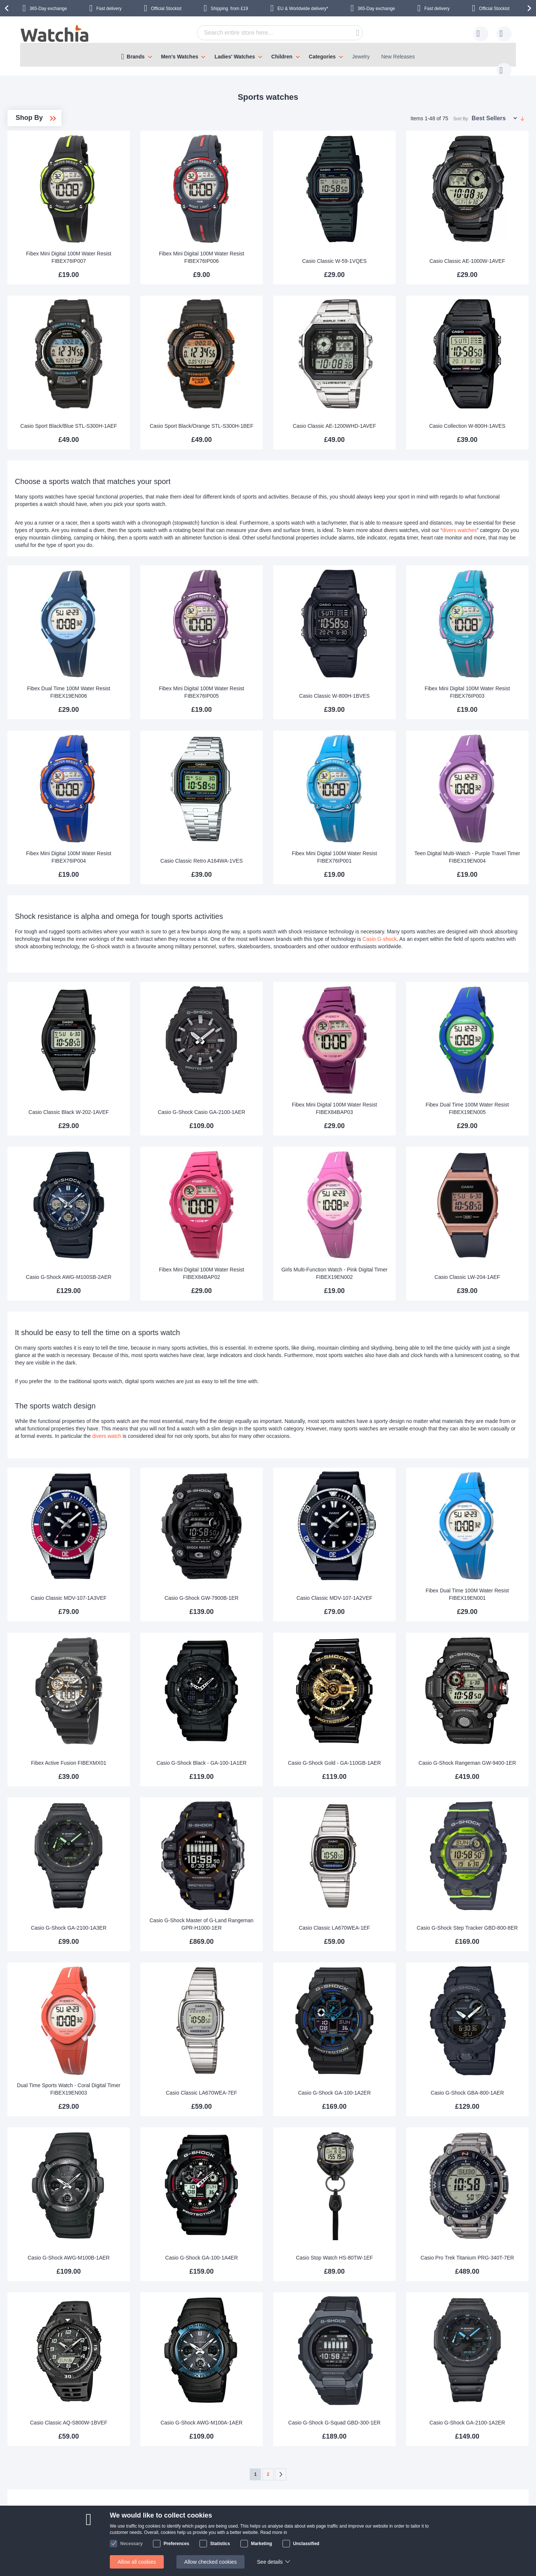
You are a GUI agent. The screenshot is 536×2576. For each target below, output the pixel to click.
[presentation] (8, 8)
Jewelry (361, 57)
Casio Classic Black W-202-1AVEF (175, 1040)
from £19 (229, 8)
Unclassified (306, 2543)
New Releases (398, 57)
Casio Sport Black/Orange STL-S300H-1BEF (277, 384)
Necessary (131, 2543)
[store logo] (55, 34)
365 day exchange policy (238, 2496)
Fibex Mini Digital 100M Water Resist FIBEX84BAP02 (277, 1190)
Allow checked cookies (210, 2562)
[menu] (268, 55)
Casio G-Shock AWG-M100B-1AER (175, 2103)
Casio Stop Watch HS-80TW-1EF (379, 2107)
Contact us (187, 2416)
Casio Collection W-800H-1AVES (481, 388)
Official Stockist (166, 8)
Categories (322, 57)
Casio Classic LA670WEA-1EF (379, 1807)
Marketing (261, 2543)
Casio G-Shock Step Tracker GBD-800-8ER (481, 1803)
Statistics (220, 2543)
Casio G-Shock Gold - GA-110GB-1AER (379, 1653)
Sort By (460, 111)
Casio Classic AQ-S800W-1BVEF (175, 2257)
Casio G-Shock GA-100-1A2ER (379, 1957)
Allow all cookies (137, 2562)
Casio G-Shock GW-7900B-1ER (277, 1507)
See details (270, 2562)
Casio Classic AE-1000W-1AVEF (481, 238)
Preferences (176, 2543)
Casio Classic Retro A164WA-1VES (277, 796)
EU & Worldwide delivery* (302, 8)
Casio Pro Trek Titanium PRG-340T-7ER (481, 2103)
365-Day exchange (48, 8)
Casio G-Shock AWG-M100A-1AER (277, 2253)
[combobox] (268, 32)
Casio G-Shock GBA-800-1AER (481, 1957)
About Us (151, 2496)
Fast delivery (109, 8)
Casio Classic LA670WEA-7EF (277, 1957)
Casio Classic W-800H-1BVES (379, 651)
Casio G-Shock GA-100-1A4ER (277, 2107)
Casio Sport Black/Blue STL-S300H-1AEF (175, 384)
